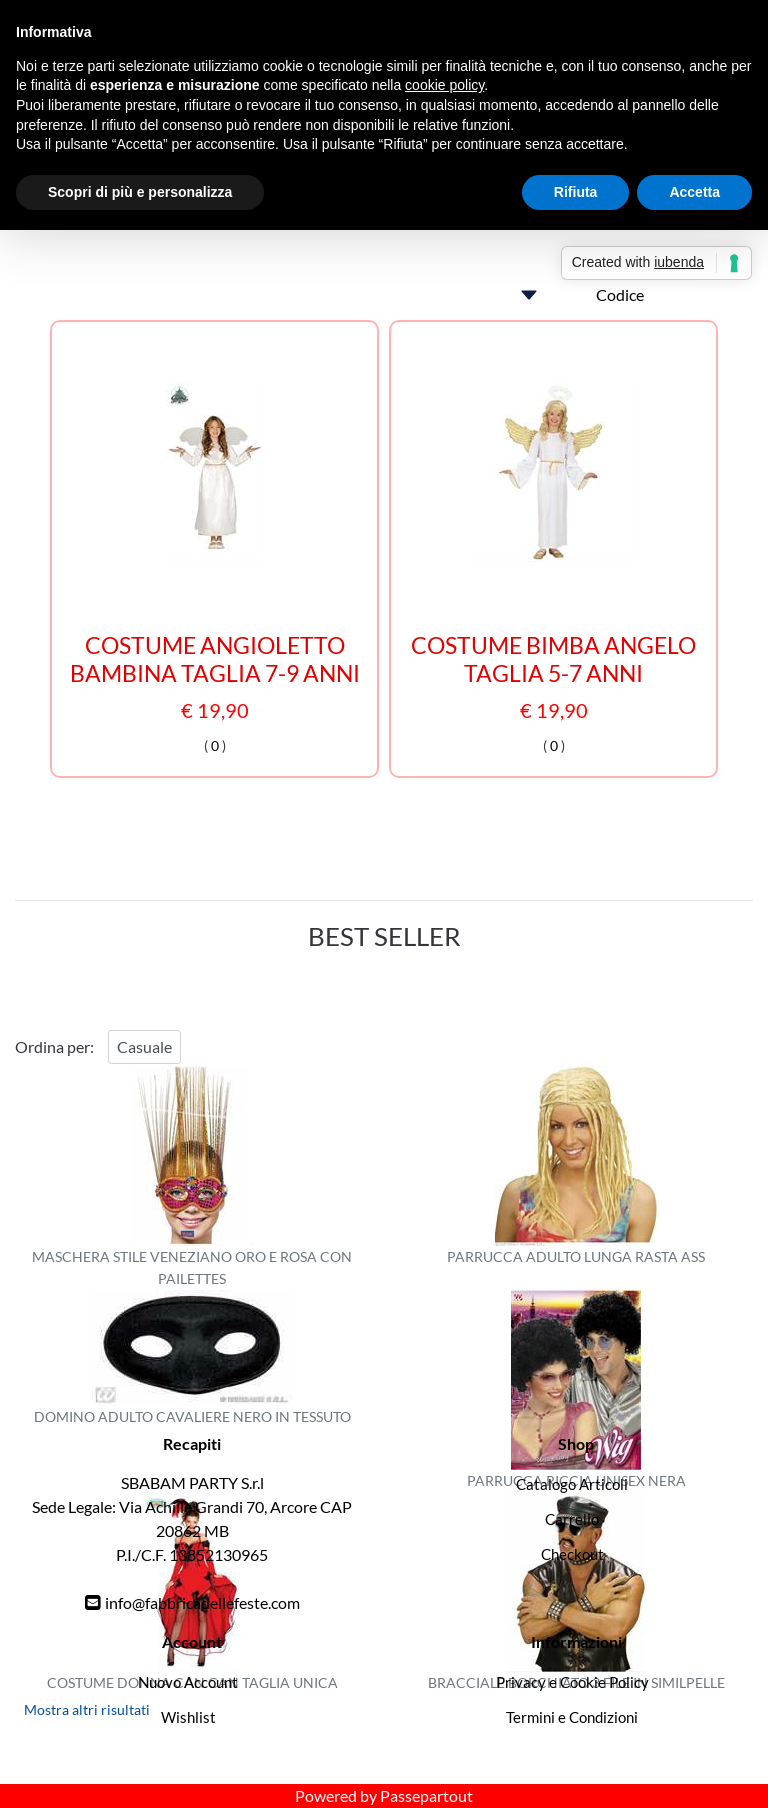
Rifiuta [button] (576, 192)
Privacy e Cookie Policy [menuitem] (572, 1682)
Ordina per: (54, 1046)
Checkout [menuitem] (572, 1554)
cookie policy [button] (444, 85)
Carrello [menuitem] (572, 1519)
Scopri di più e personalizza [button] (140, 192)
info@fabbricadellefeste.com (202, 1602)
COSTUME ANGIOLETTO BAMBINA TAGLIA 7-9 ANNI (215, 659)
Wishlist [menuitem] (188, 1717)
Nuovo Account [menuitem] (188, 1682)
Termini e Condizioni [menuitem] (572, 1717)
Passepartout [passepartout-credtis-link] (426, 1795)
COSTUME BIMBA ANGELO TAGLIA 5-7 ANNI (553, 659)
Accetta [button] (694, 192)
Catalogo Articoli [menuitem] (572, 1484)
